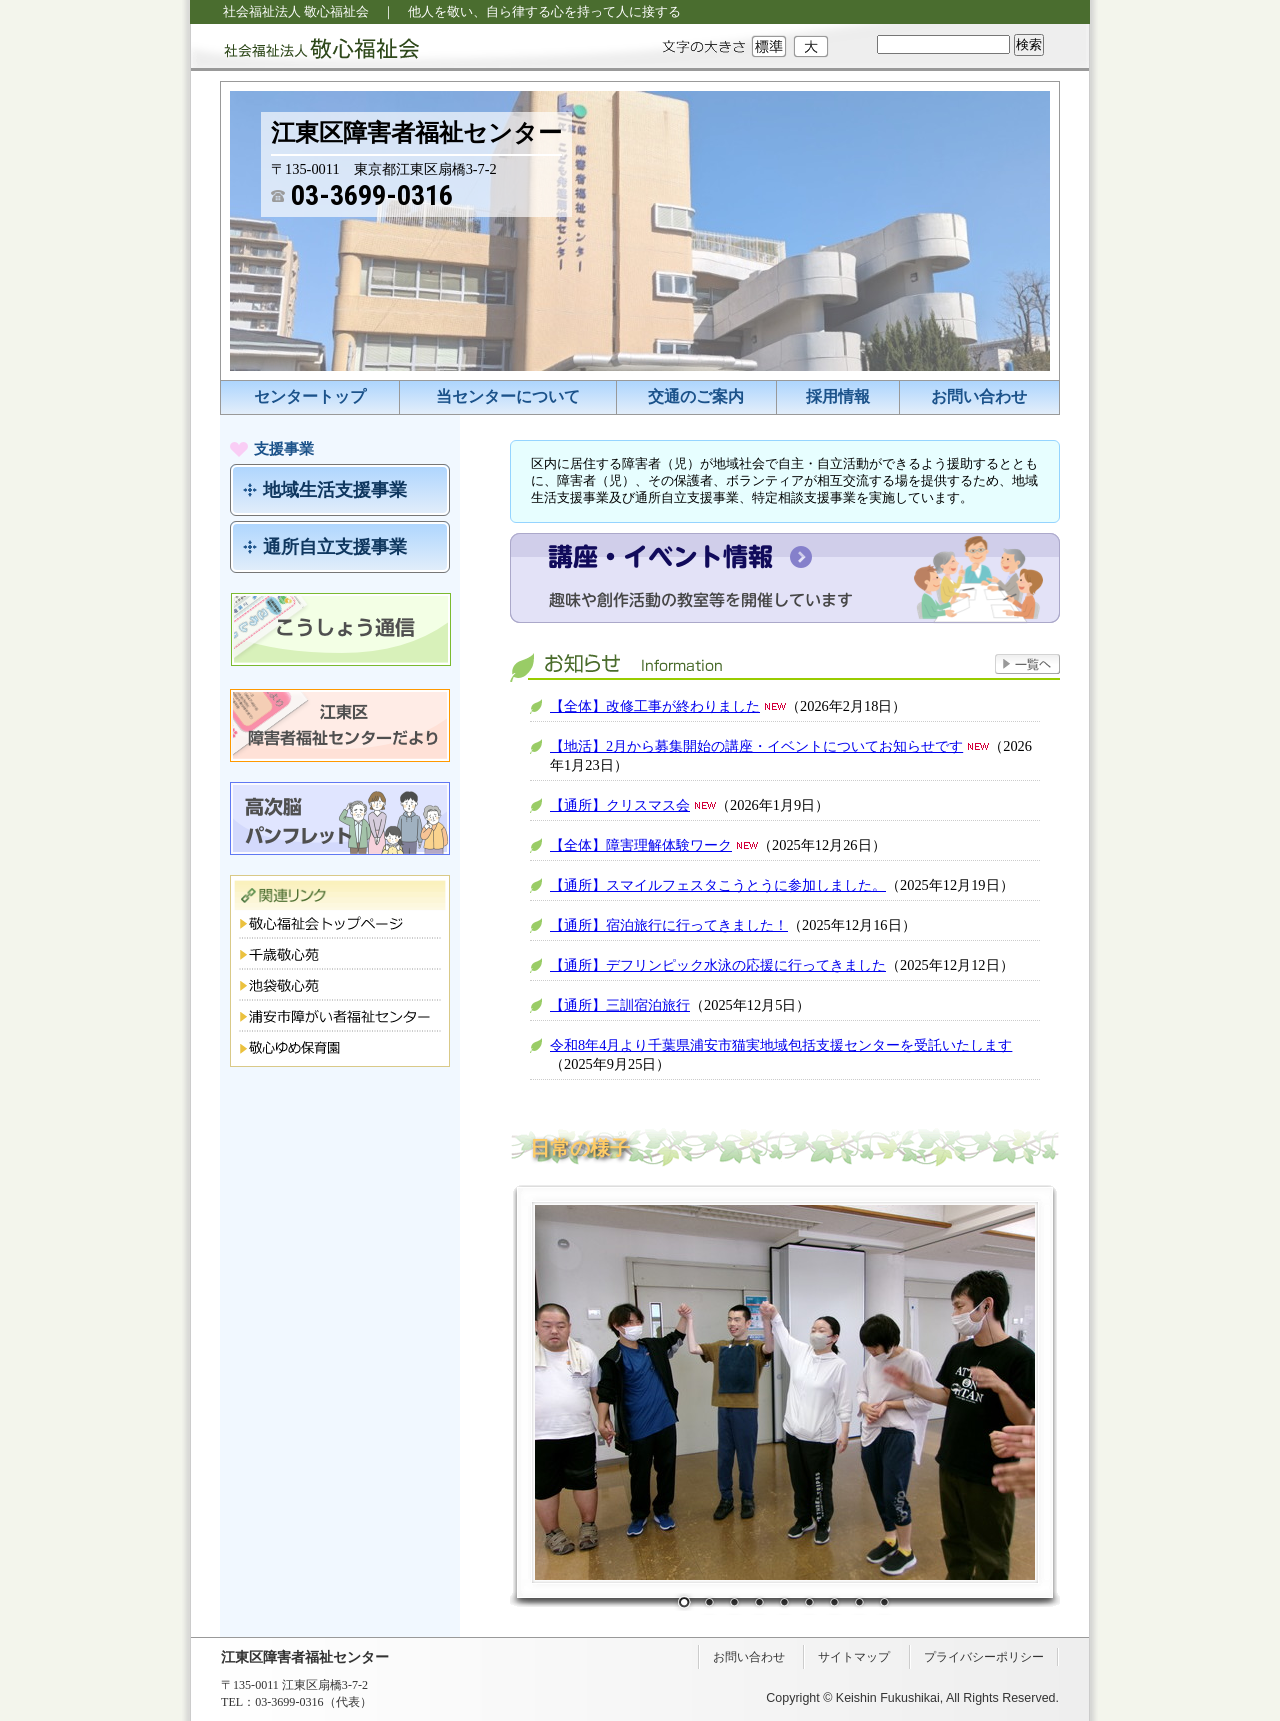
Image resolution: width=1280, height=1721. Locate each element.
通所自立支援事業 (335, 547)
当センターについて (508, 396)
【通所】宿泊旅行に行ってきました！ (669, 925)
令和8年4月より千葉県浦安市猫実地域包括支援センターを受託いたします (781, 1045)
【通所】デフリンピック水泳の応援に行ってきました (718, 965)
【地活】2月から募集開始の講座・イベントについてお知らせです (756, 746)
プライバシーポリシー (984, 1657)
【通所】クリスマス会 (620, 805)
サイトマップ (854, 1657)
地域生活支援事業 (335, 490)
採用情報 (838, 396)
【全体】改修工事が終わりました (655, 706)
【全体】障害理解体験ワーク (641, 845)
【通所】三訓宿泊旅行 (620, 1005)
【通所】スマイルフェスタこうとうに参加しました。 (718, 885)
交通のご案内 (696, 396)
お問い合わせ (979, 396)
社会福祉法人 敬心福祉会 (305, 47)
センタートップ (310, 396)
